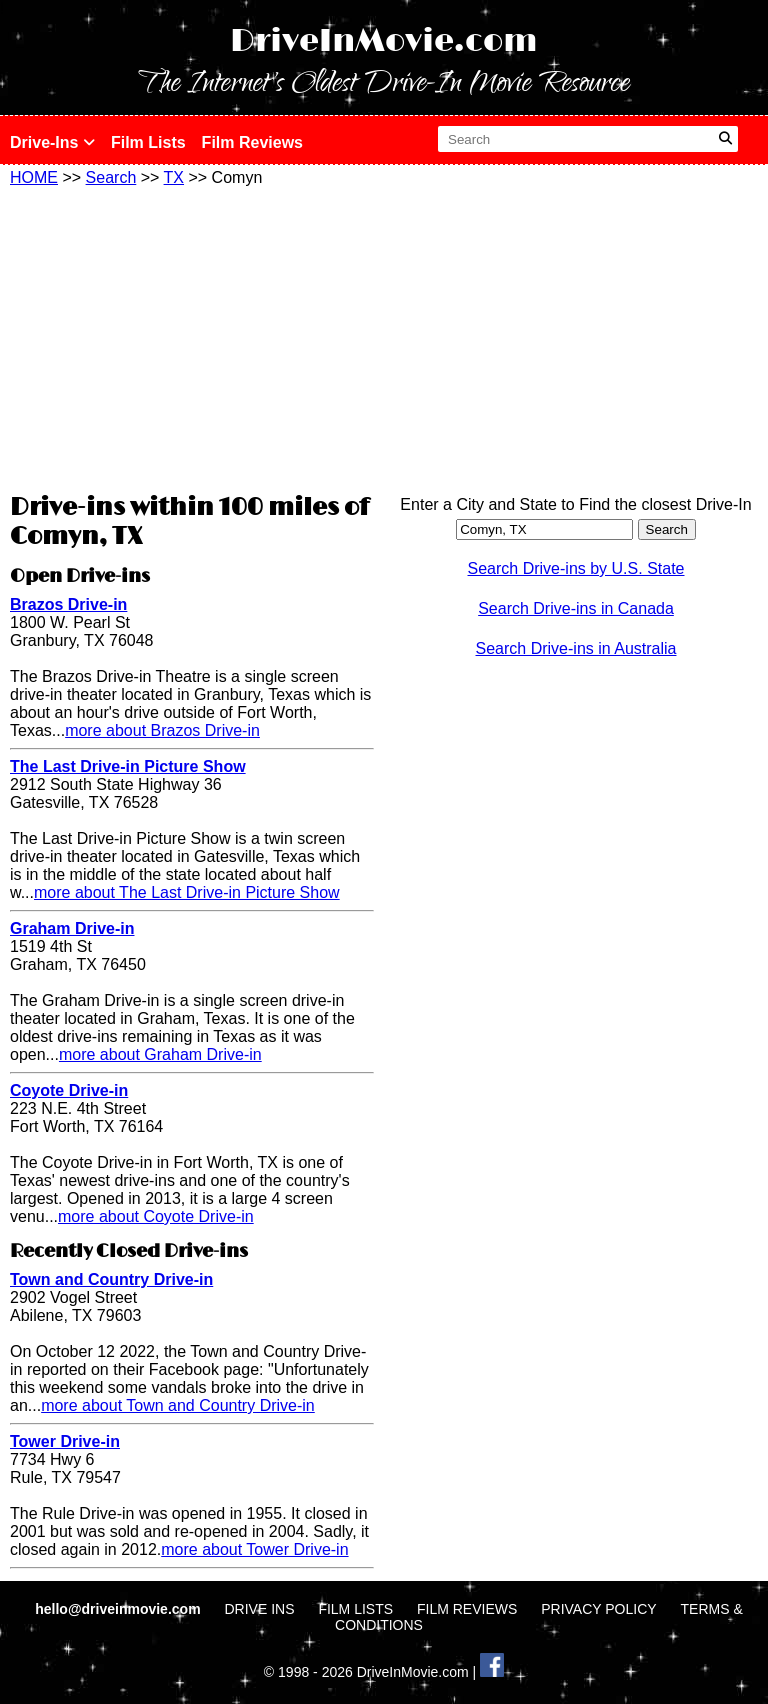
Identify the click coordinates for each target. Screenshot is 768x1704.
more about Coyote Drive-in (156, 1216)
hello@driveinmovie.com (119, 1609)
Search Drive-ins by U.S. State (576, 568)
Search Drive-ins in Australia (576, 648)
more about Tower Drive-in (254, 1549)
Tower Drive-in (65, 1441)
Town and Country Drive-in (111, 1279)
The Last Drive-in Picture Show (128, 766)
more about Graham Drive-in (160, 1054)
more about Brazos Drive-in (162, 730)
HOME (34, 177)
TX (174, 177)
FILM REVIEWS (467, 1609)
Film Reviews (252, 142)
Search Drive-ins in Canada (576, 608)
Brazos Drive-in (68, 604)
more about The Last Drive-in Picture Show (187, 892)
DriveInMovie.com (384, 41)
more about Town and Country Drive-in (178, 1405)
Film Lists (148, 142)
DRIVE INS (259, 1609)
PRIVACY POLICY (598, 1609)
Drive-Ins (52, 142)
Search (111, 177)
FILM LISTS (355, 1609)
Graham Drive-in (72, 928)
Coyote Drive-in (69, 1090)
